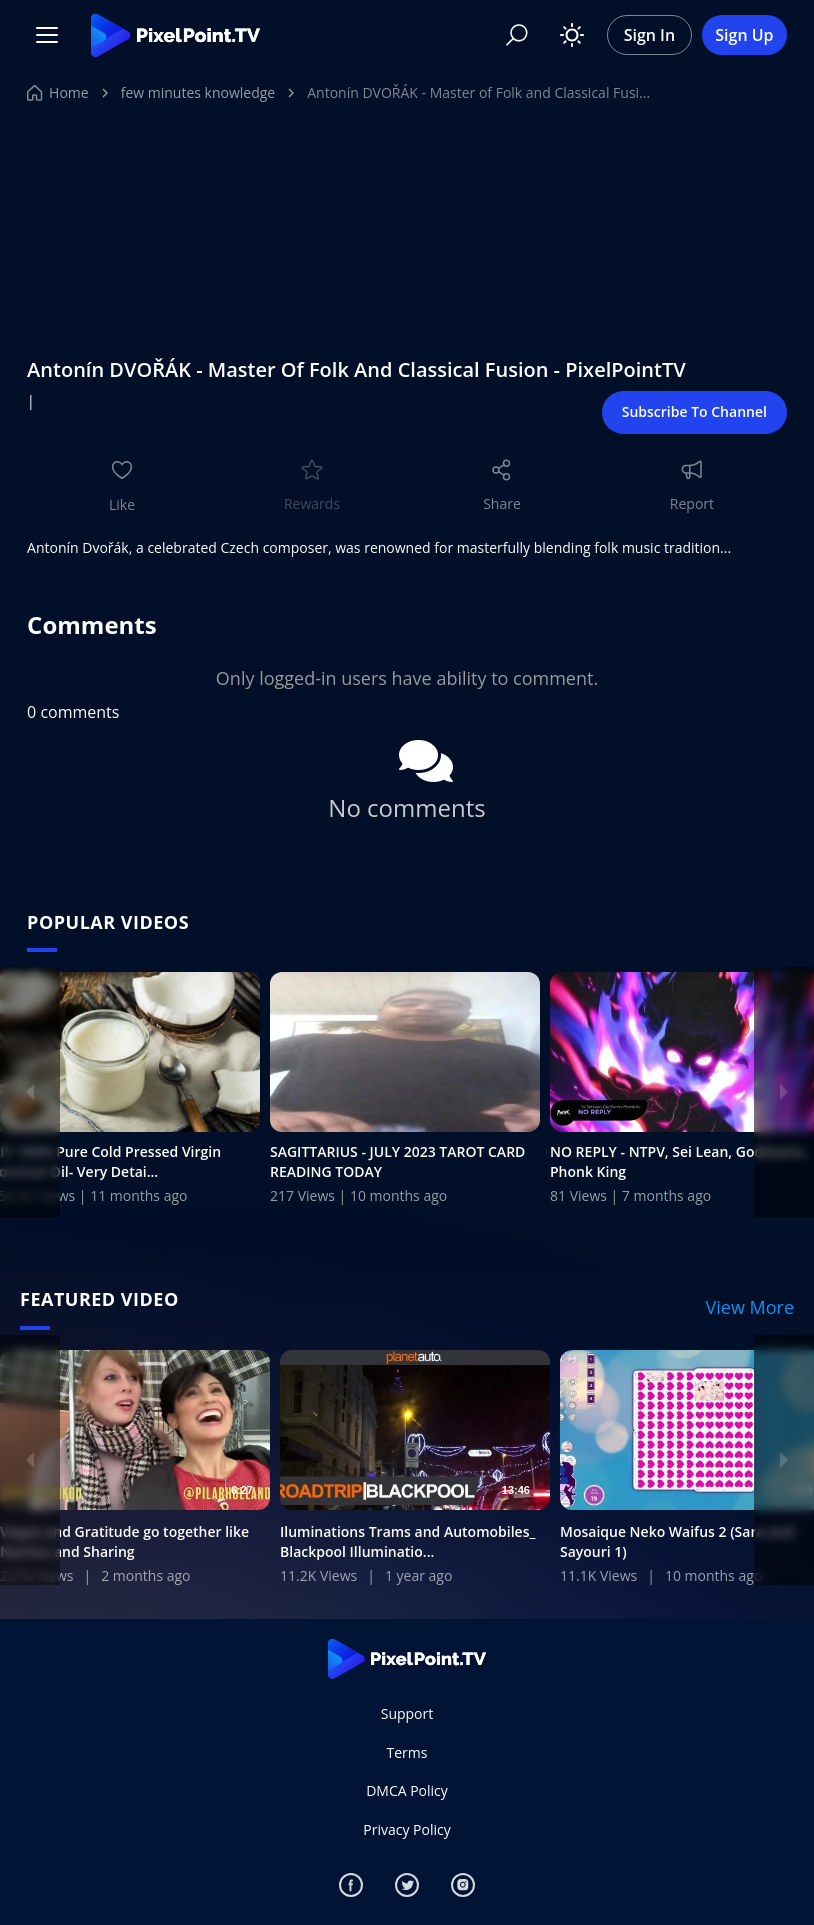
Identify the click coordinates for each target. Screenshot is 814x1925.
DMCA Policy (407, 1790)
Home (58, 92)
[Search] (517, 35)
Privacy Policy (406, 1829)
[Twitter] (407, 1885)
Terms (407, 1752)
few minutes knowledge (198, 92)
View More (750, 1309)
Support (407, 1714)
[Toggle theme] (572, 35)
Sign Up (744, 35)
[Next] (784, 1092)
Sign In (650, 35)
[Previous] (30, 1092)
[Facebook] (351, 1885)
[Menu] (47, 35)
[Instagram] (463, 1885)
